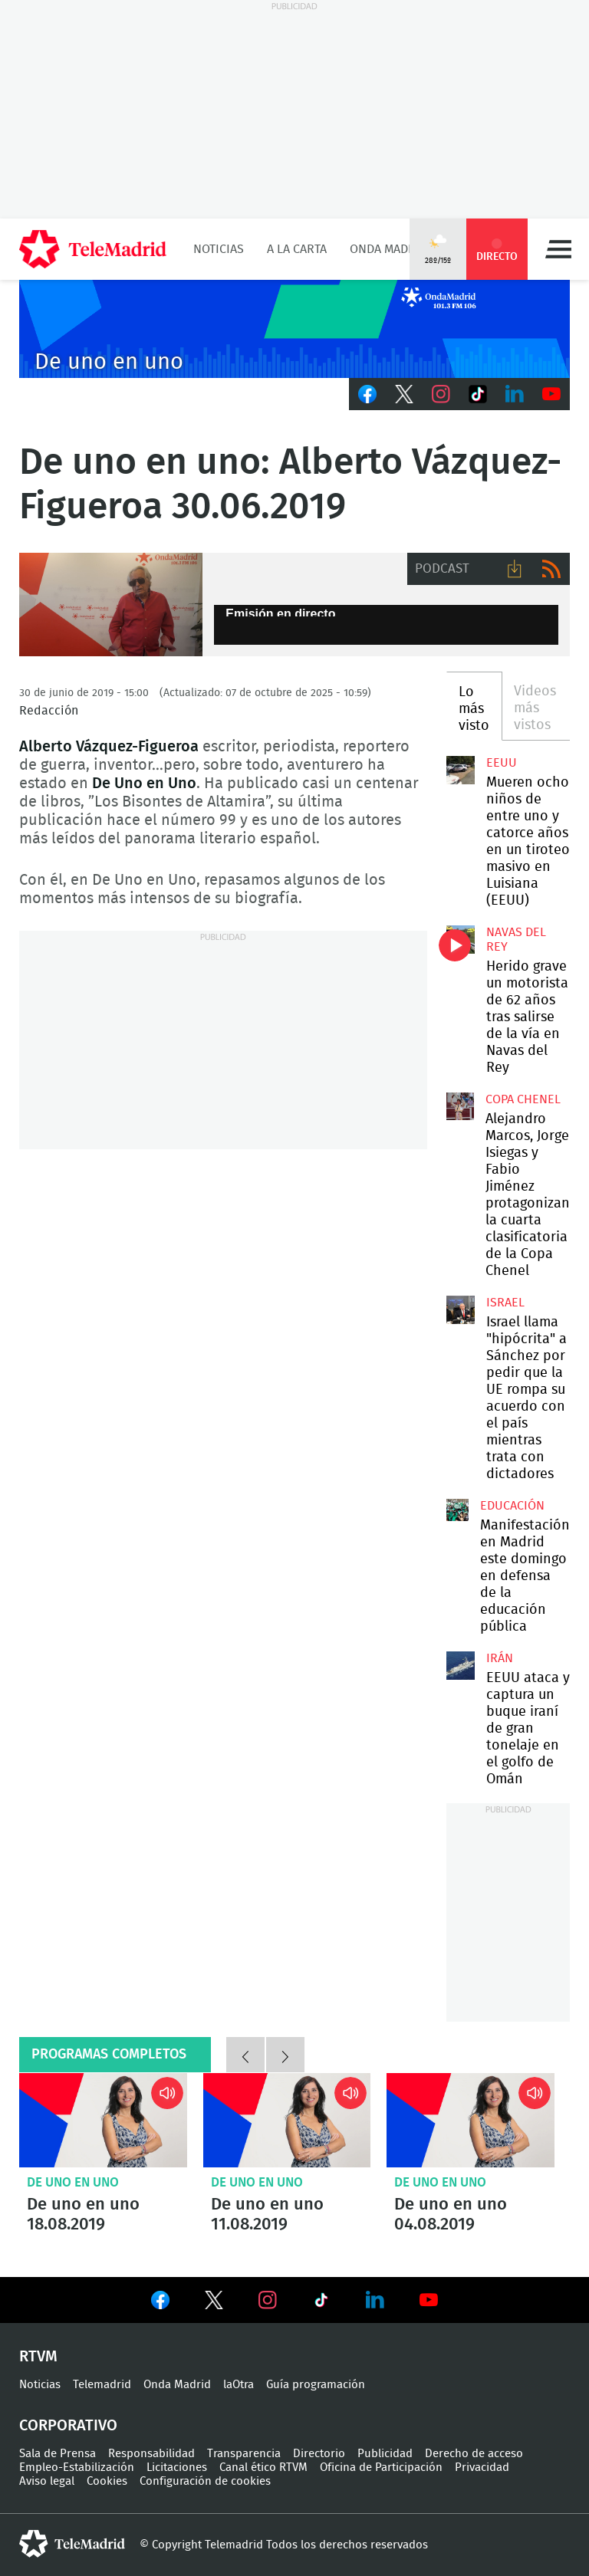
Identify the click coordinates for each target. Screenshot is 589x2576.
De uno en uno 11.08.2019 (287, 2120)
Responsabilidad (151, 2453)
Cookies (107, 2481)
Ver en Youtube (428, 2300)
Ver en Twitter (214, 2303)
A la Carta (297, 249)
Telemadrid (102, 2384)
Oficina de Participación (381, 2467)
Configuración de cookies (205, 2481)
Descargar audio (514, 569)
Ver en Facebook (160, 2303)
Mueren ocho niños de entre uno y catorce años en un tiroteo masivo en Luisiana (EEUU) (460, 770)
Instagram (441, 394)
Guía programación (315, 2384)
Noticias (218, 249)
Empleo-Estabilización (76, 2467)
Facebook (367, 394)
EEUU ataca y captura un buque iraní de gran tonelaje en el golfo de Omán (460, 1665)
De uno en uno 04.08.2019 (470, 2120)
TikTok (477, 394)
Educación (512, 1506)
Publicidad (385, 2453)
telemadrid (72, 2543)
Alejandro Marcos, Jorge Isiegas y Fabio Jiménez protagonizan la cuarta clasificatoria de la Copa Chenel (460, 1106)
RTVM (38, 2356)
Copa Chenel (523, 1099)
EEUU (501, 763)
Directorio (319, 2453)
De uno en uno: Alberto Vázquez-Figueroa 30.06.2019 (110, 604)
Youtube (551, 394)
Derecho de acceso (474, 2453)
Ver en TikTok (321, 2303)
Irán (499, 1658)
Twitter (404, 394)
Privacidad (482, 2467)
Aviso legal (46, 2481)
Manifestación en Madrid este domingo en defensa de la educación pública (457, 1510)
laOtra (238, 2384)
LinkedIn (514, 394)
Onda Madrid (388, 249)
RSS (551, 569)
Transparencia (244, 2453)
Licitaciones (176, 2467)
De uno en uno (73, 2182)
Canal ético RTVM (263, 2467)
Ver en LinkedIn (375, 2300)
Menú (558, 249)
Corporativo (68, 2425)
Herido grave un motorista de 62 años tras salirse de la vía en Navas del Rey (460, 939)
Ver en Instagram (267, 2300)
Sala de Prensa (57, 2453)
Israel (505, 1302)
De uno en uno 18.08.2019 (103, 2120)
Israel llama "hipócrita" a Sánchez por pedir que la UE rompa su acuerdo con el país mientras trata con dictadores (460, 1309)
